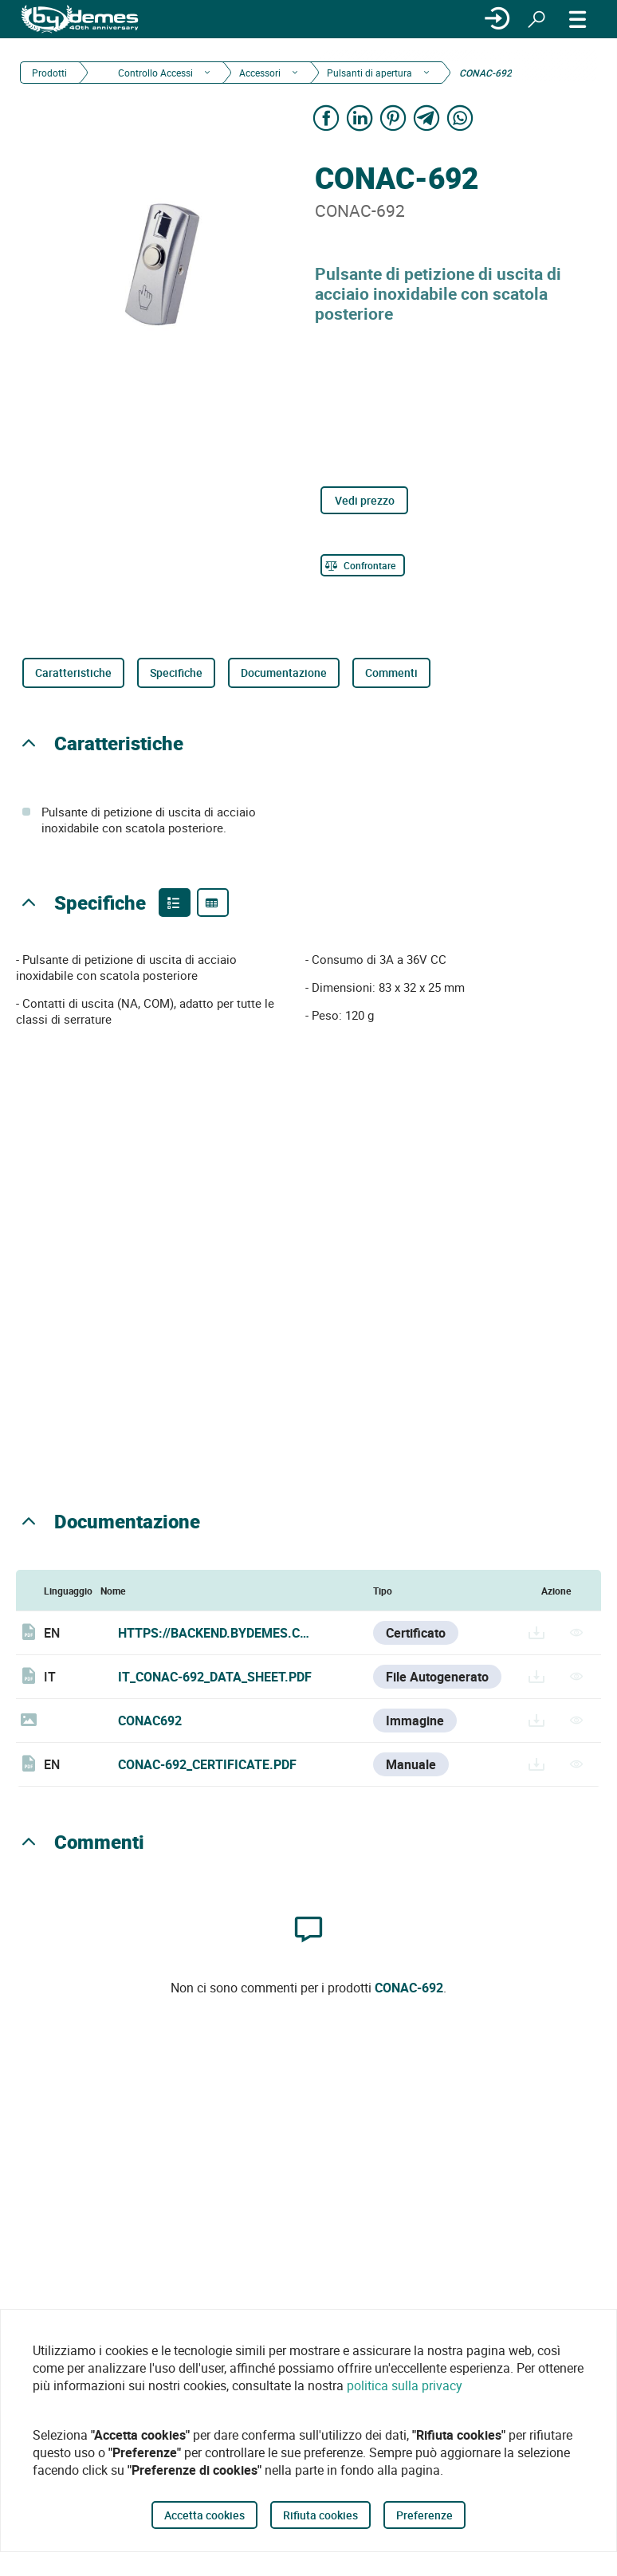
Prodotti (49, 72)
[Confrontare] (362, 565)
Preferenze (424, 2515)
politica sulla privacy (404, 2385)
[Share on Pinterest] (393, 117)
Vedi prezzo (365, 500)
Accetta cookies (204, 2515)
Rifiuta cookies (320, 2515)
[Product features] (175, 902)
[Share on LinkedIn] (359, 117)
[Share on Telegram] (426, 117)
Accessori (260, 72)
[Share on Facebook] (326, 117)
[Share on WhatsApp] (460, 117)
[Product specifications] (213, 902)
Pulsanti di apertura (369, 72)
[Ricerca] (536, 19)
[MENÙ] (578, 19)
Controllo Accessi (154, 72)
